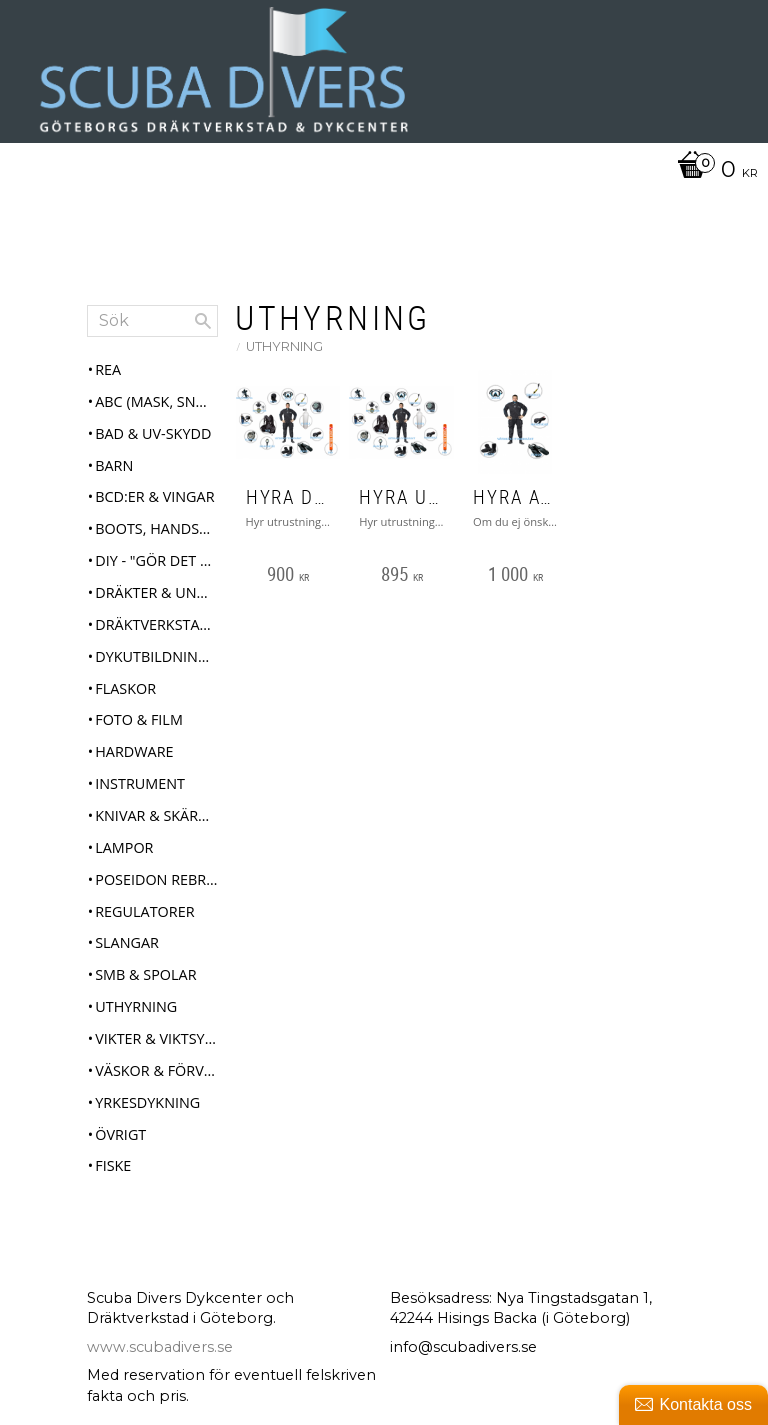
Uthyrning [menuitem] (136, 1006)
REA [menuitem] (108, 369)
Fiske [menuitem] (113, 1165)
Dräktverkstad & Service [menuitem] (156, 624)
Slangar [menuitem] (127, 942)
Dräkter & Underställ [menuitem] (156, 592)
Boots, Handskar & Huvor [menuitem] (156, 528)
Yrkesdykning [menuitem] (147, 1102)
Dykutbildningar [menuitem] (156, 656)
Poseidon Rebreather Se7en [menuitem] (156, 879)
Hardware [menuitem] (134, 751)
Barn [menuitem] (114, 465)
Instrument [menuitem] (140, 783)
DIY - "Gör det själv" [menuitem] (156, 560)
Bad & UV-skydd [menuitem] (153, 433)
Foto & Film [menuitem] (139, 719)
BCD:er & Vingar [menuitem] (154, 496)
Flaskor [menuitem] (125, 688)
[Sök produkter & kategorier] (152, 321)
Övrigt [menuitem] (120, 1134)
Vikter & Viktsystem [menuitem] (156, 1038)
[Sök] (203, 321)
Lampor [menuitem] (124, 847)
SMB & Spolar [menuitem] (145, 974)
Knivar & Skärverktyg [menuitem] (156, 815)
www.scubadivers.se (160, 1347)
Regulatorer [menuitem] (144, 911)
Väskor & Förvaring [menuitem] (156, 1070)
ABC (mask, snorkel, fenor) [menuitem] (156, 401)
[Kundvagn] (379, 171)
